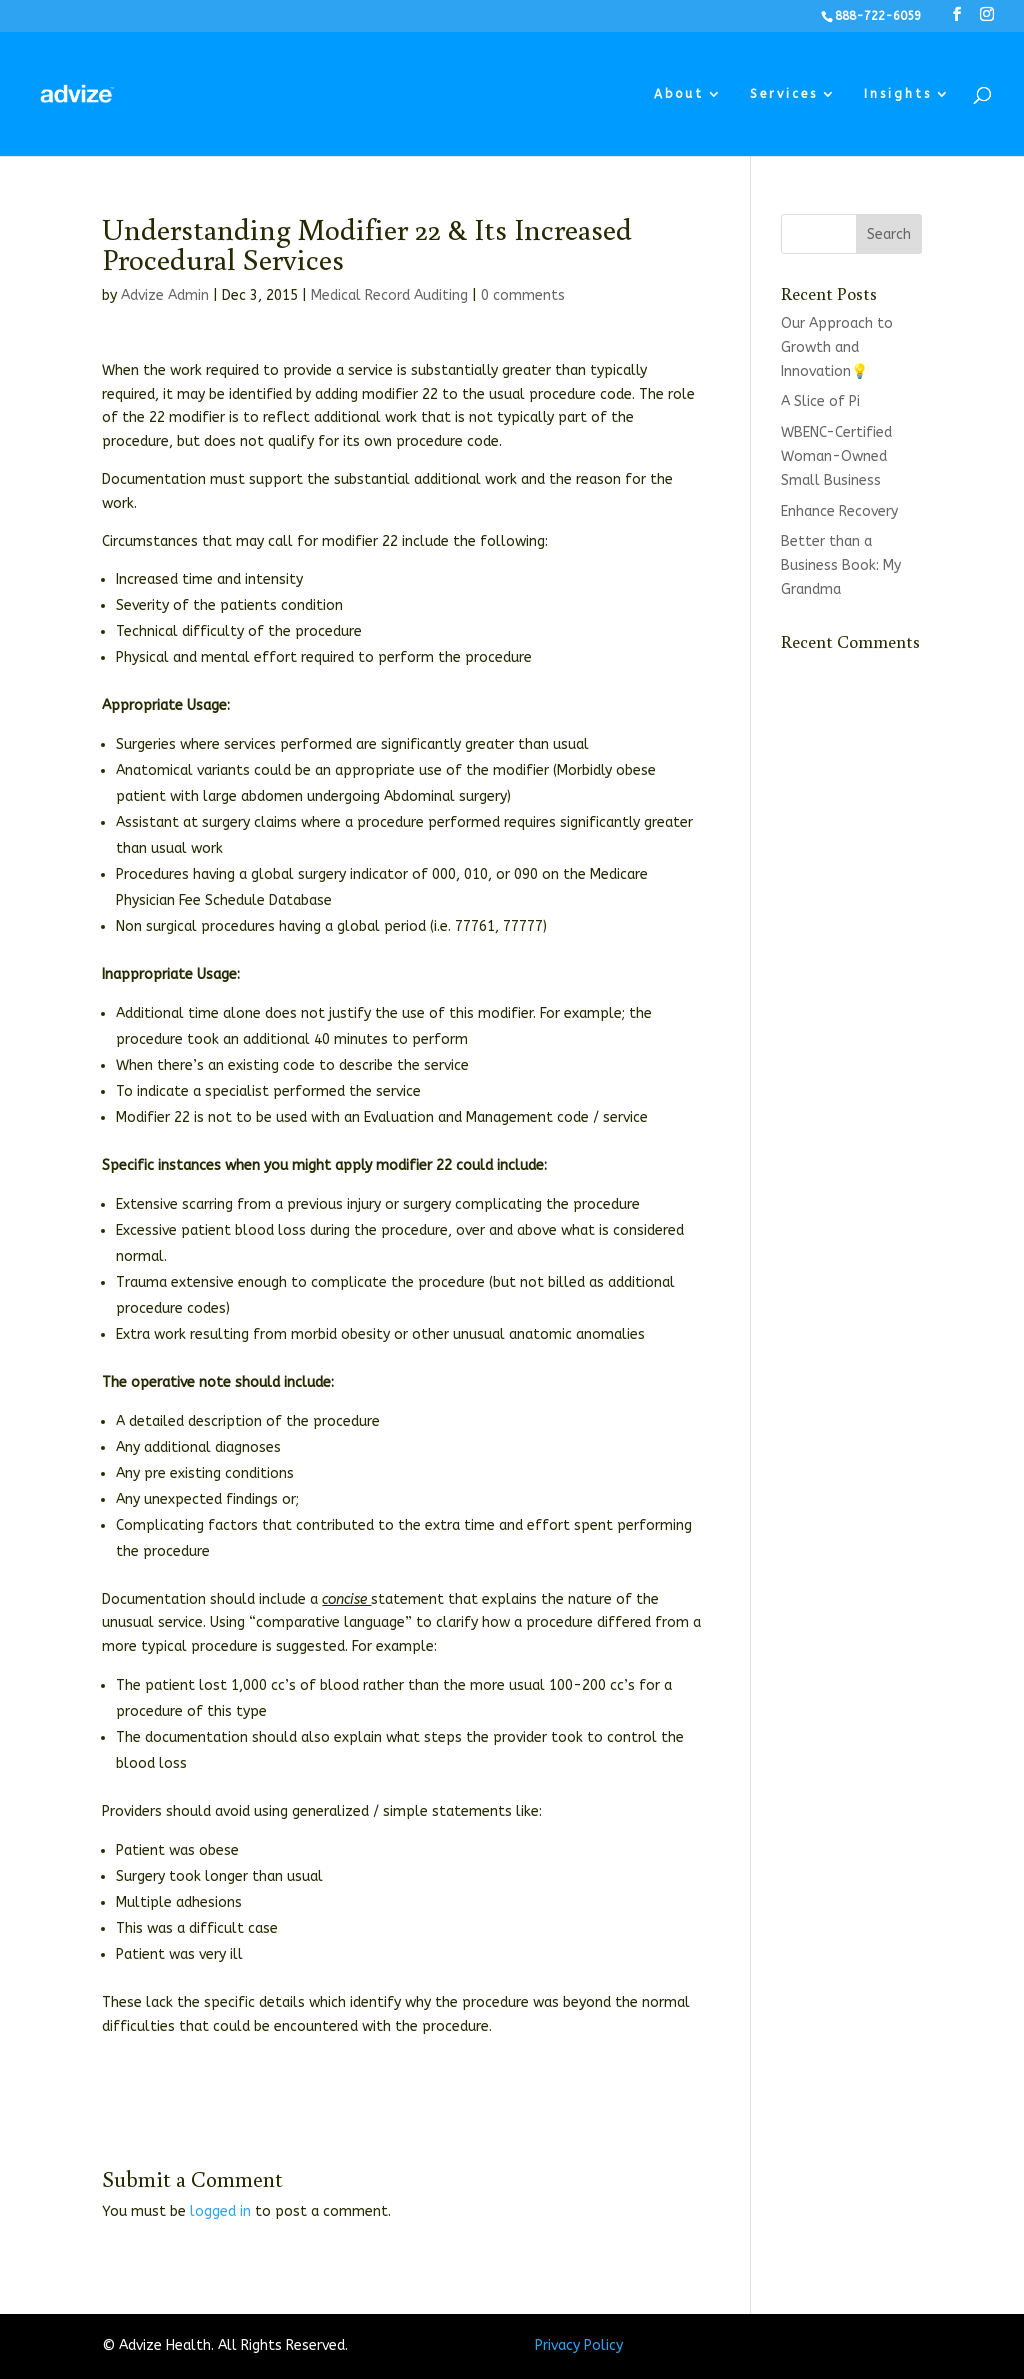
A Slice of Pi (820, 401)
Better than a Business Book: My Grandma (841, 565)
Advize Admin (165, 295)
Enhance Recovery (839, 511)
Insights (898, 94)
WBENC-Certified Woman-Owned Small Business (836, 456)
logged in (220, 2211)
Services (784, 94)
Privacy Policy (579, 2345)
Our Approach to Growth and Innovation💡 (837, 347)
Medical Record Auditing (389, 295)
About (679, 94)
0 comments (523, 295)
